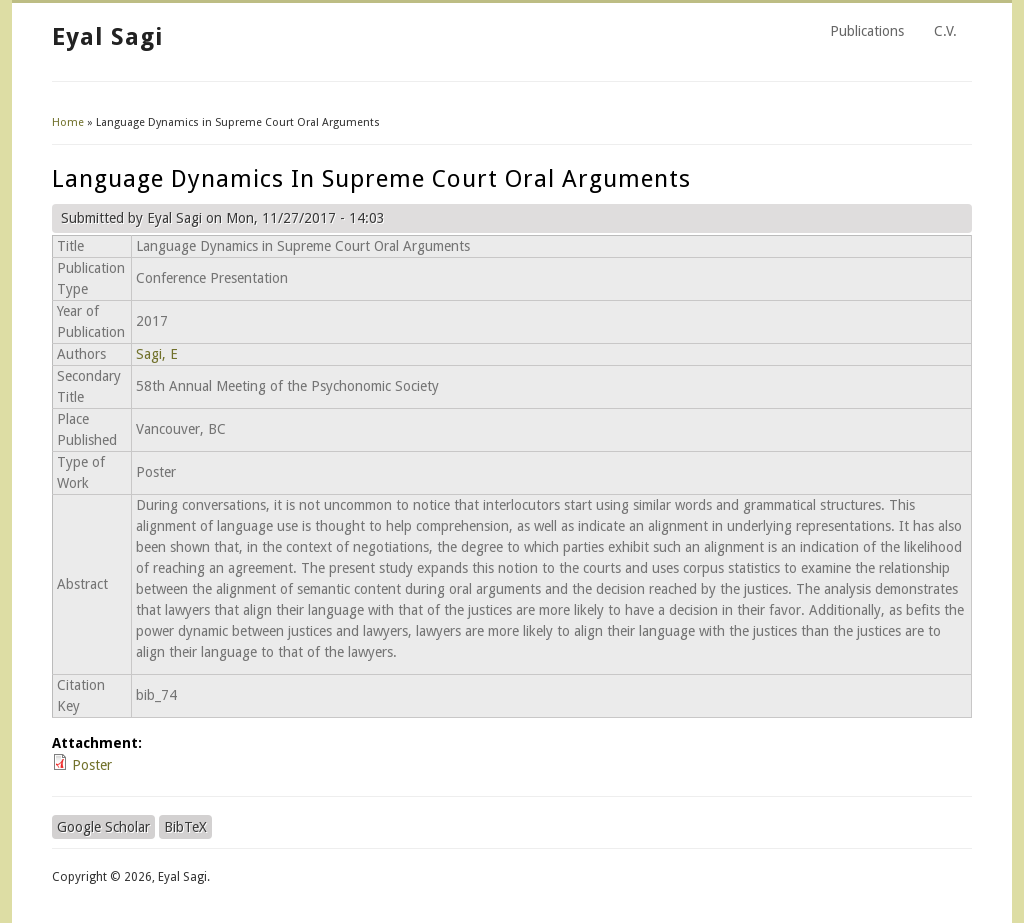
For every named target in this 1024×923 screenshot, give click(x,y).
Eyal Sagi (107, 37)
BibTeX (185, 827)
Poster (92, 765)
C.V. (945, 31)
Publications (867, 31)
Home (68, 122)
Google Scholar (103, 827)
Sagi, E (157, 354)
